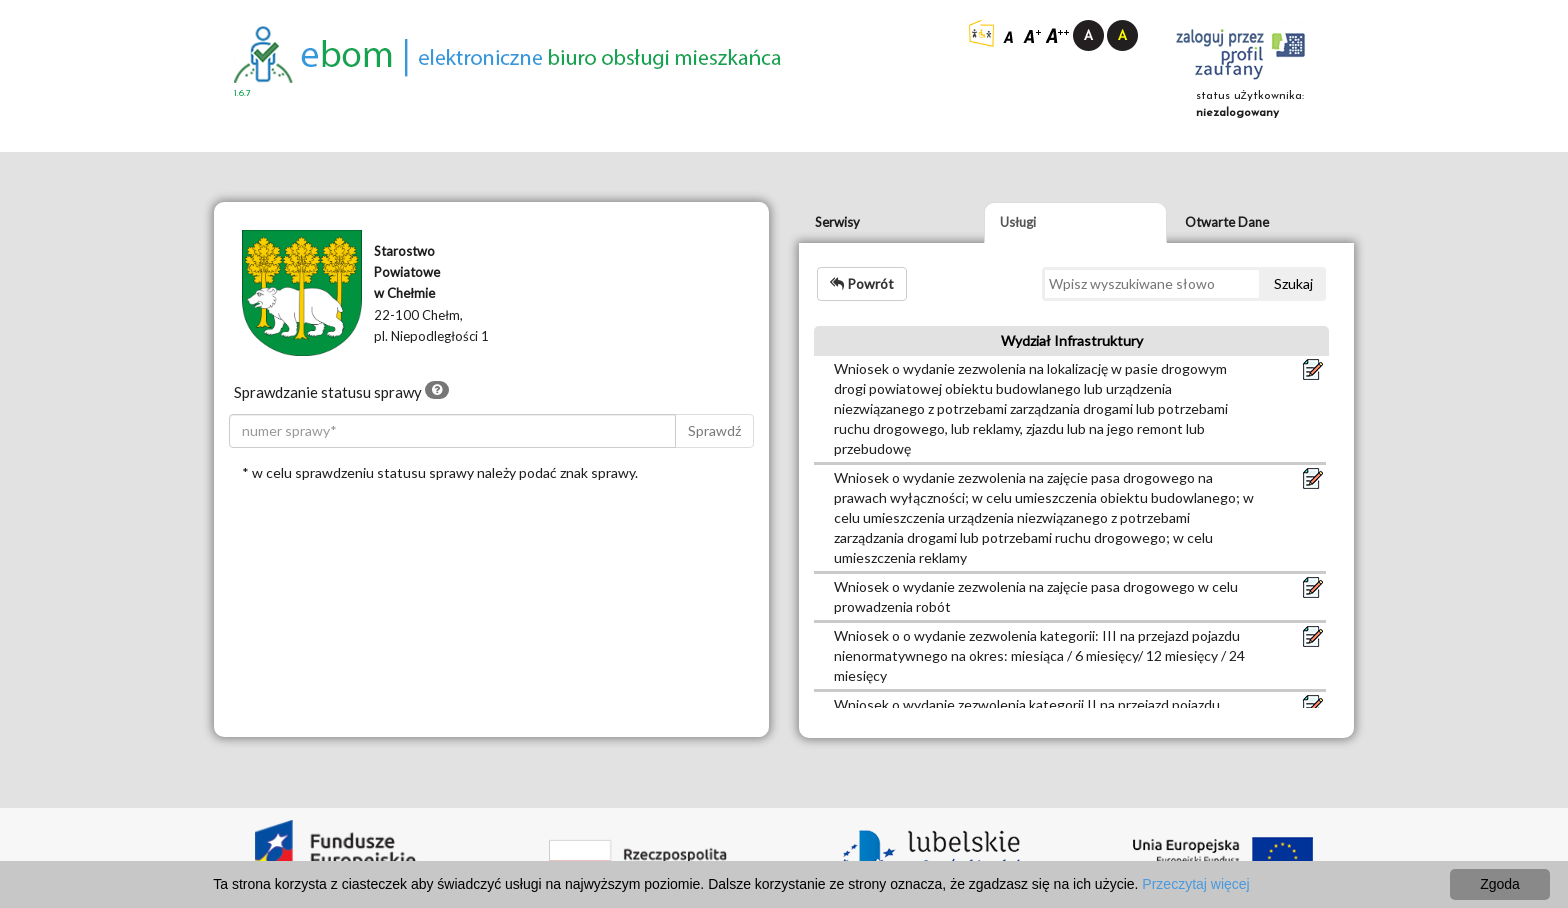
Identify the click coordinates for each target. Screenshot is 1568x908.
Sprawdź (714, 430)
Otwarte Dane (1227, 222)
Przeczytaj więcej (1195, 884)
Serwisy (837, 222)
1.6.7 (242, 93)
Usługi (1018, 222)
